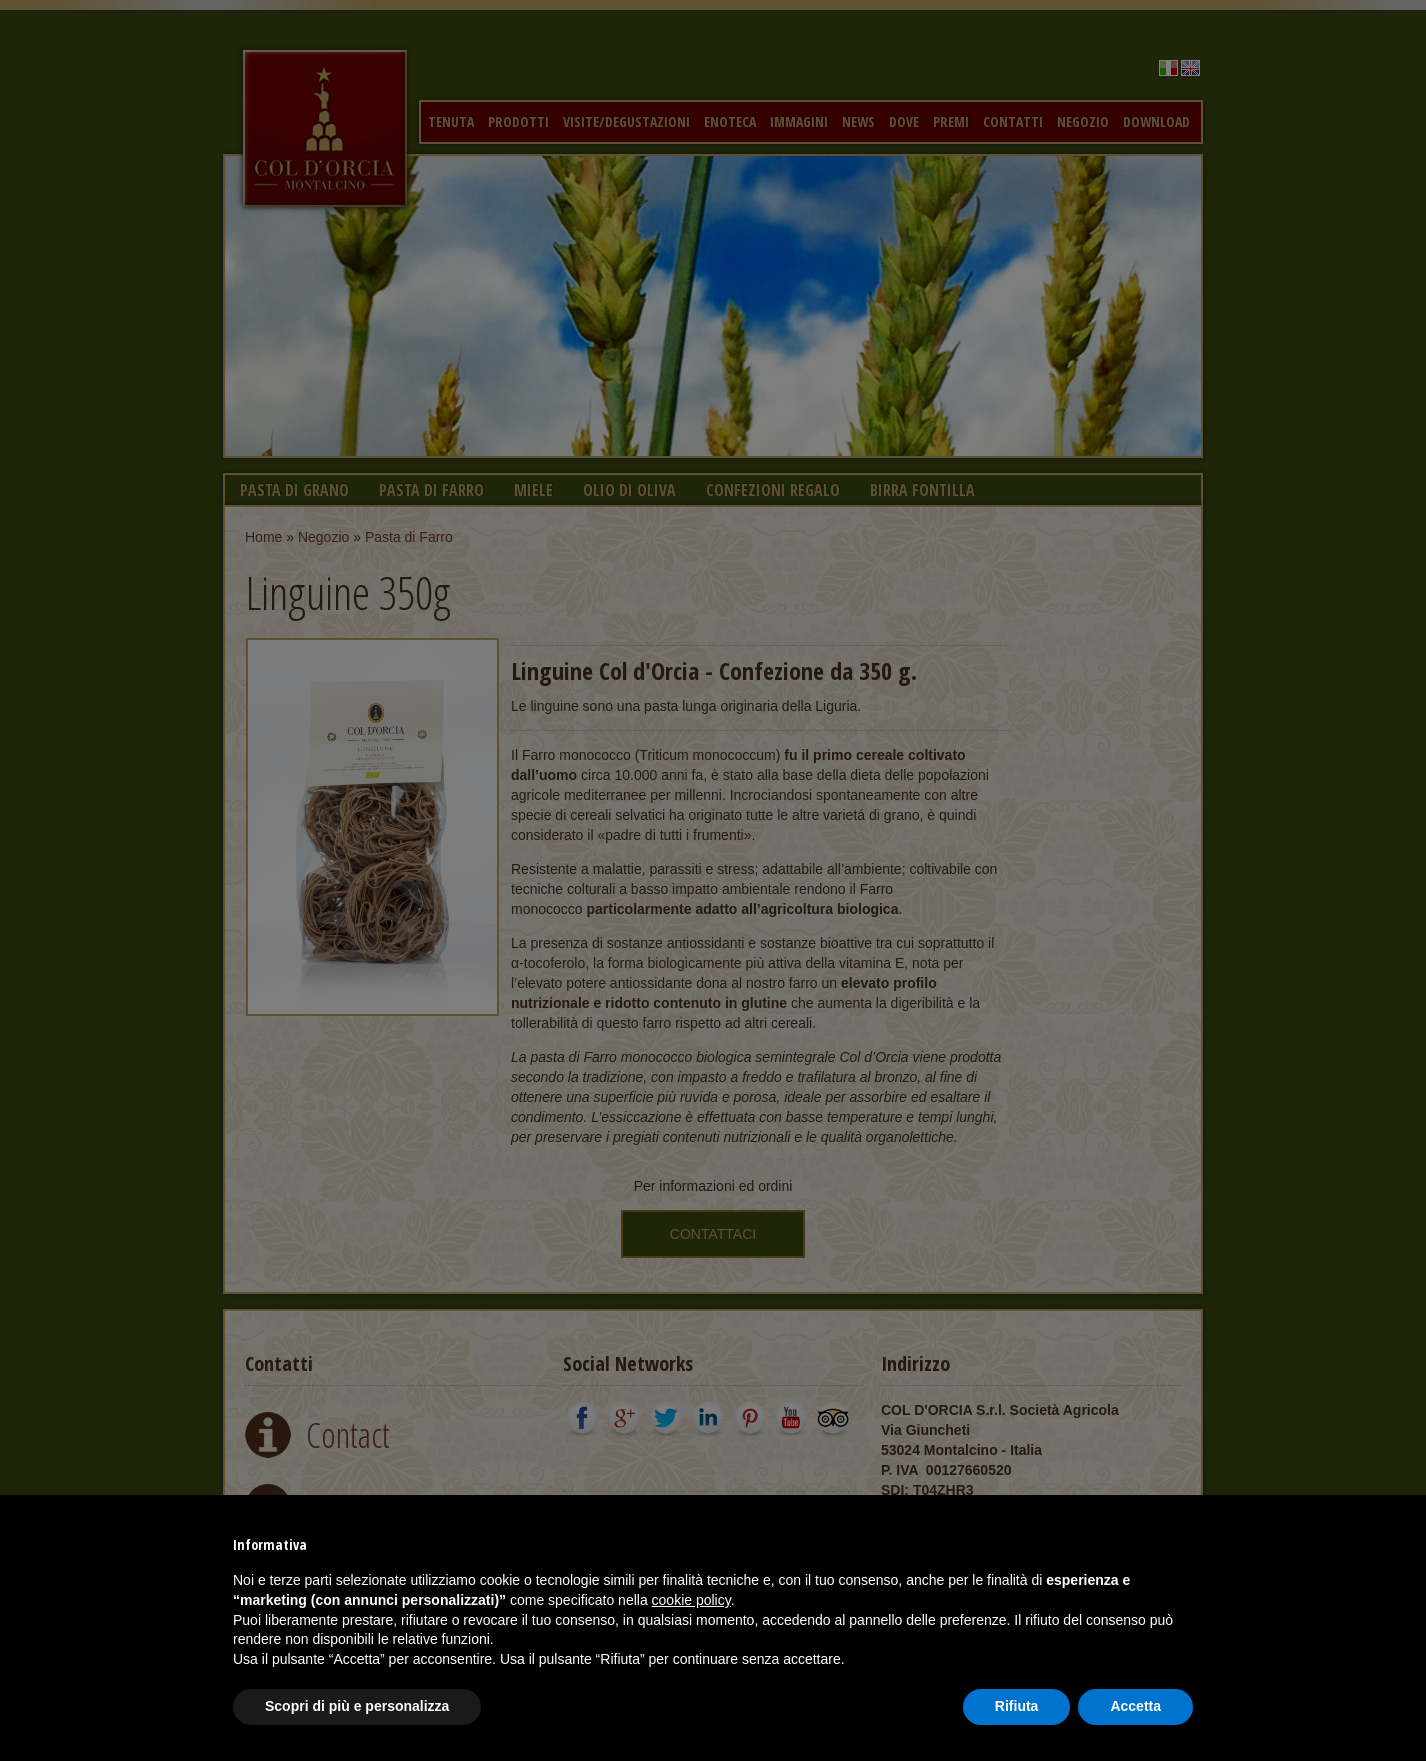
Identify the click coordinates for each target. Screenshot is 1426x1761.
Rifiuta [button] (1017, 1706)
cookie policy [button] (691, 1600)
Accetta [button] (1135, 1706)
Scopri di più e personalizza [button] (357, 1706)
